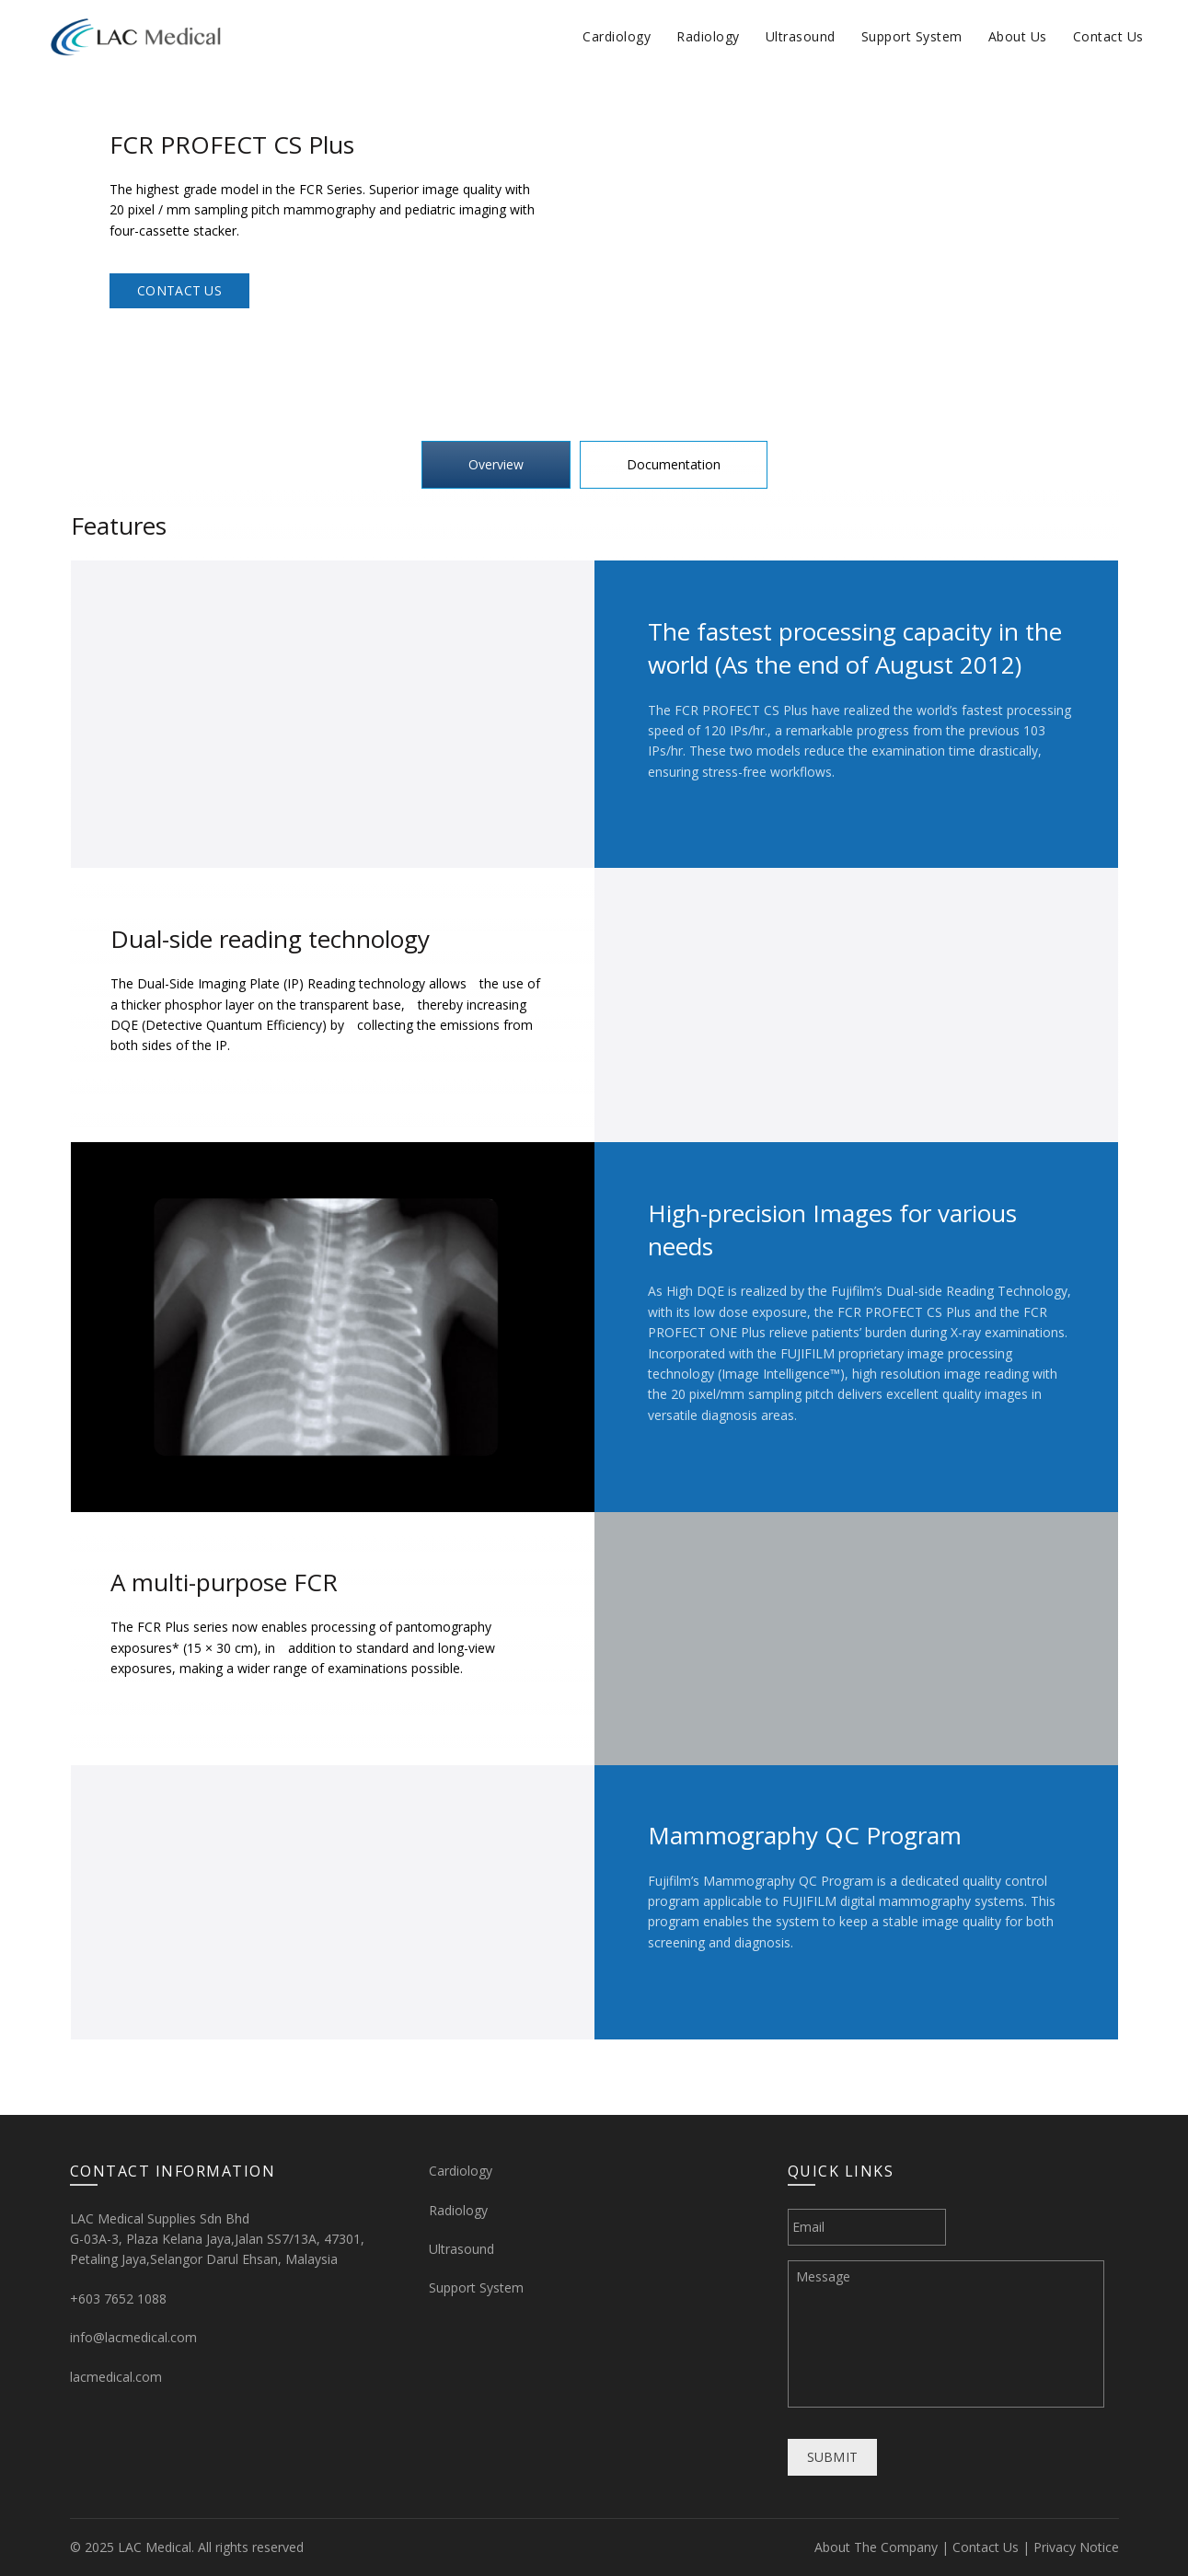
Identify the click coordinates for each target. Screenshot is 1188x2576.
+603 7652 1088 (118, 2298)
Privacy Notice (1076, 2547)
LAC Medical (154, 2547)
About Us (1017, 36)
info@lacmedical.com (133, 2337)
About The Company (876, 2547)
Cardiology (616, 36)
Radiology (708, 36)
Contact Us (1108, 36)
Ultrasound (801, 36)
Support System (912, 36)
